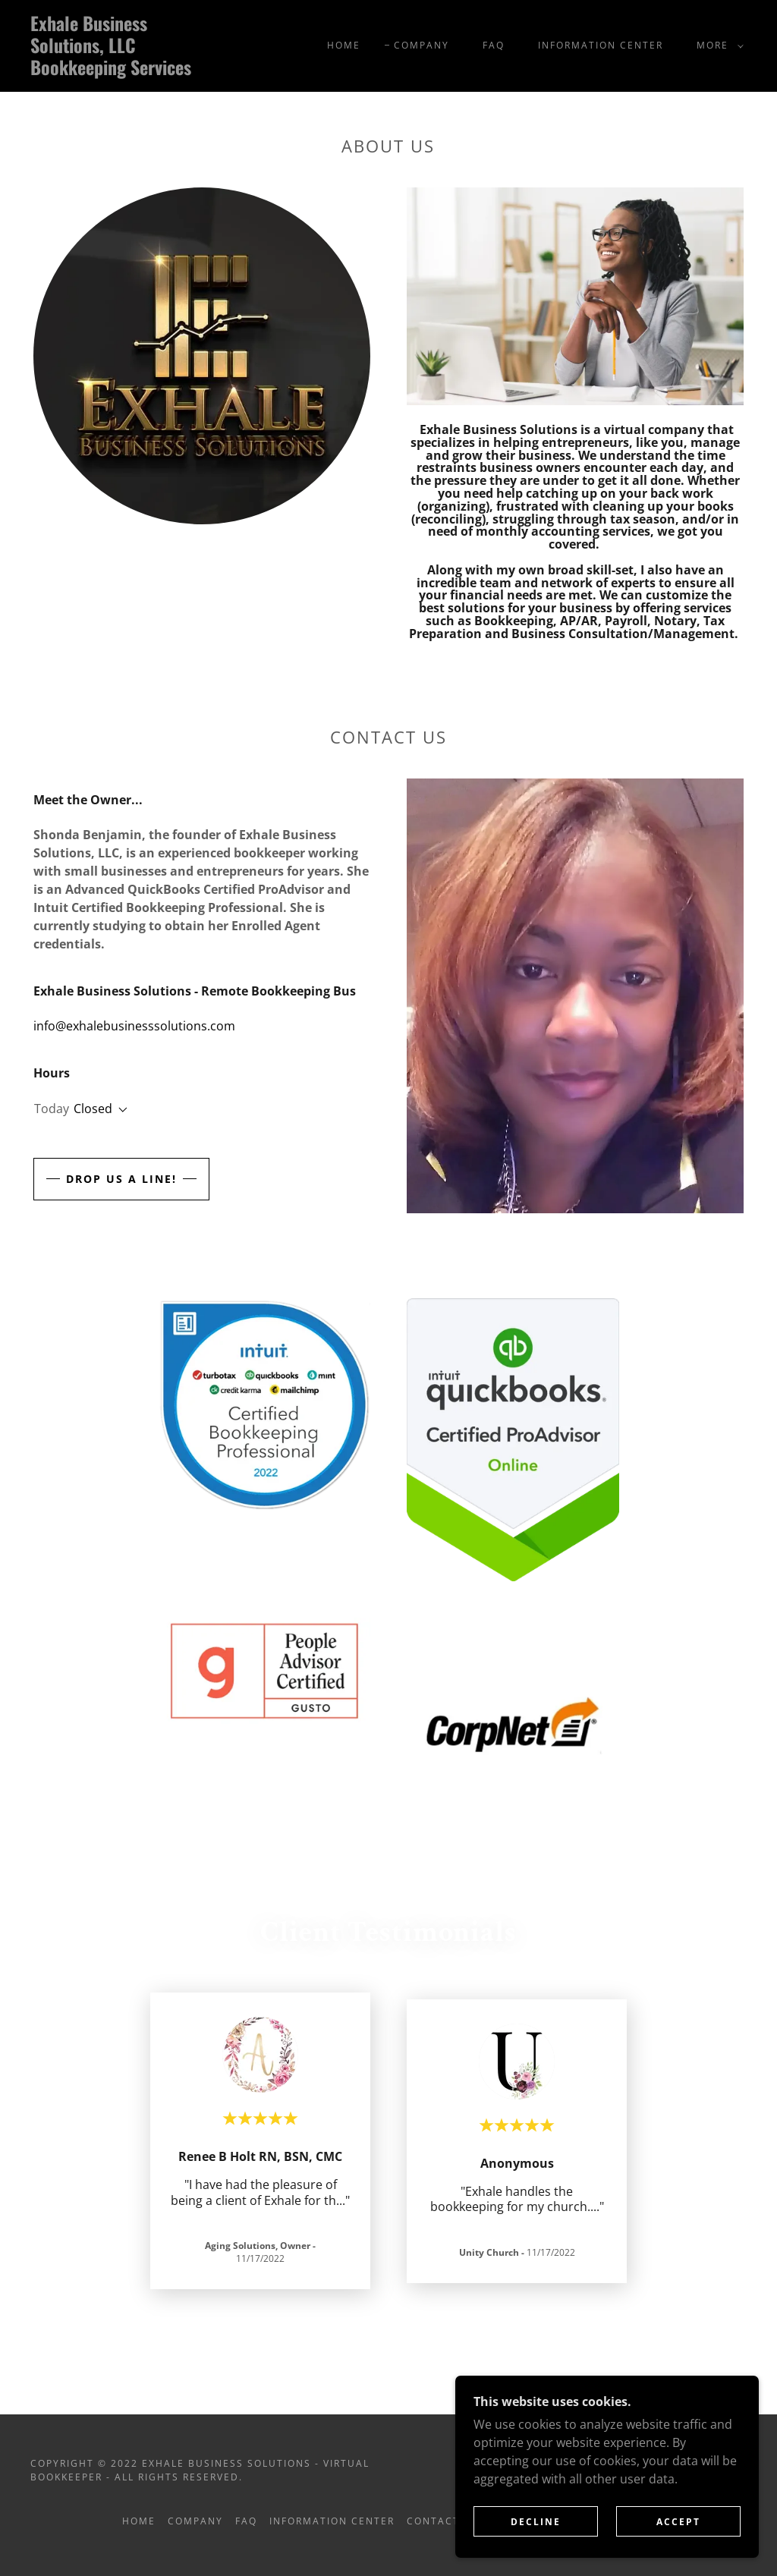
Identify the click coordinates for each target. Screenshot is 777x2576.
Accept (678, 2521)
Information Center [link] (600, 45)
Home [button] (139, 2521)
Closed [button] (93, 1108)
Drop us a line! (121, 1179)
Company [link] (421, 45)
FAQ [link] (494, 45)
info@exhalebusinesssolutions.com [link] (134, 1026)
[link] (125, 70)
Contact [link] (433, 2521)
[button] (717, 45)
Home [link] (343, 45)
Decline (536, 2521)
